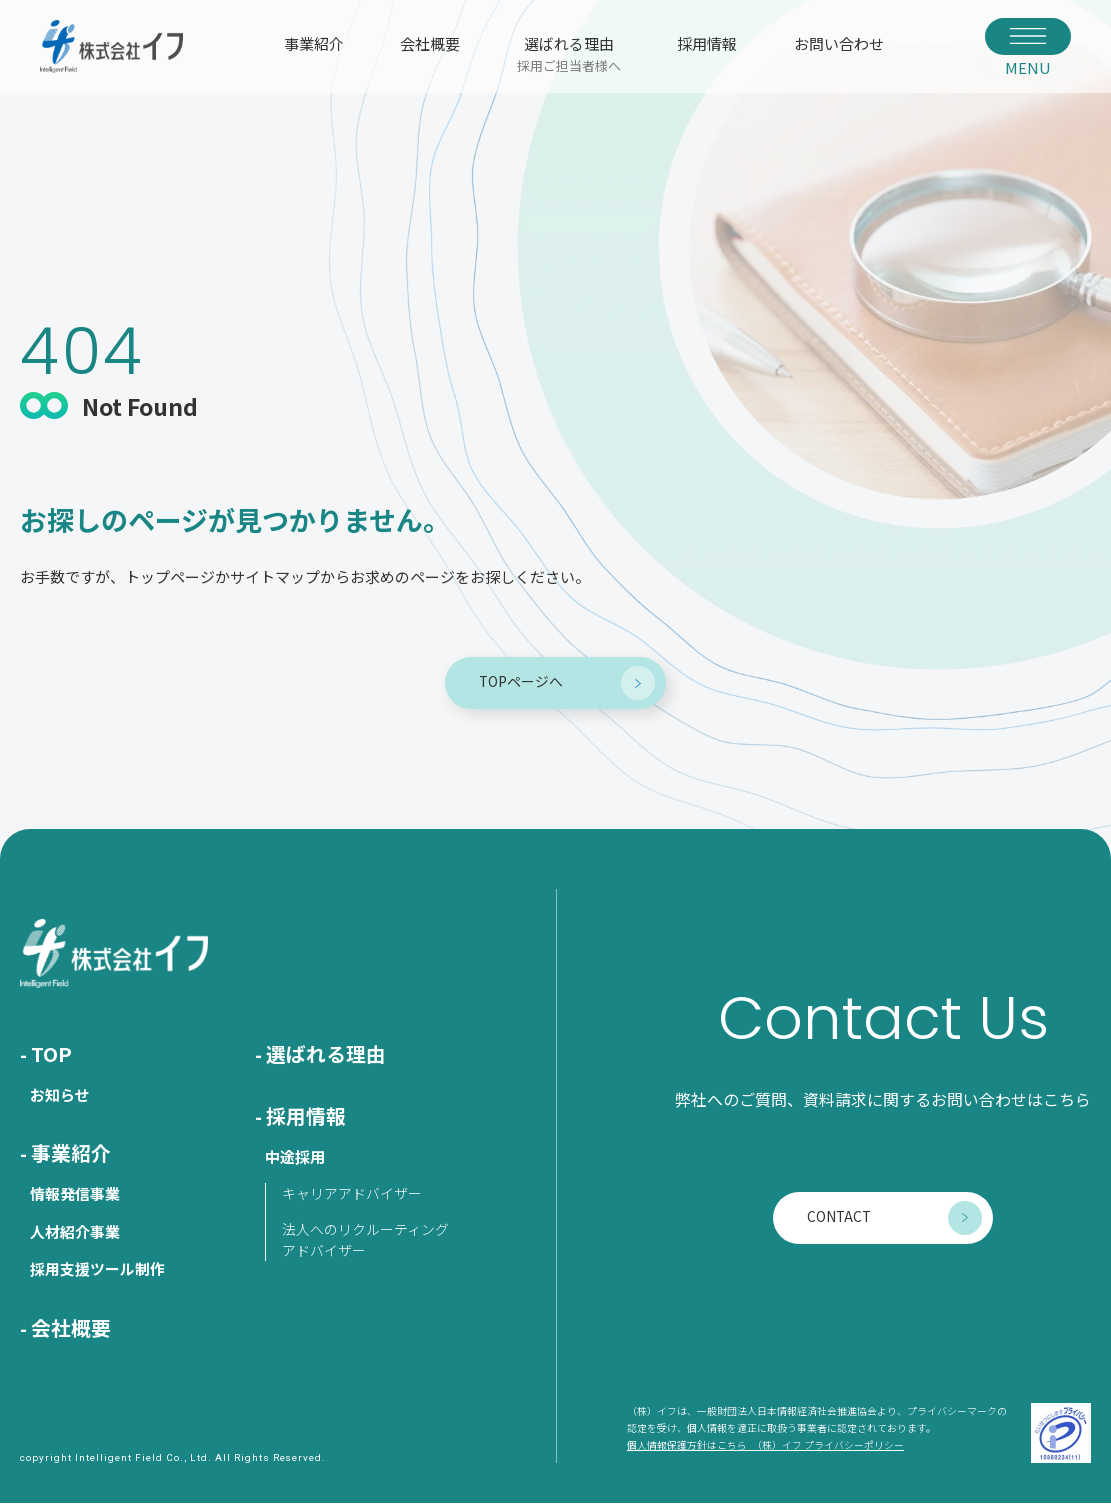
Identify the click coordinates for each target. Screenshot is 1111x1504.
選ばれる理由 (569, 53)
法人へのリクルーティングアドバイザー (365, 1240)
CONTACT (838, 1217)
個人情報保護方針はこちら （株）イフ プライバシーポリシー (765, 1446)
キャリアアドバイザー (352, 1194)
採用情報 (707, 43)
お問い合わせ (839, 43)
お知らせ (60, 1095)
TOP (52, 1054)
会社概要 (431, 43)
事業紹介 (314, 43)
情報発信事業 (75, 1194)
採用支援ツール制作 (97, 1269)
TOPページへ (521, 681)
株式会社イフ (112, 46)
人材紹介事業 (75, 1232)
